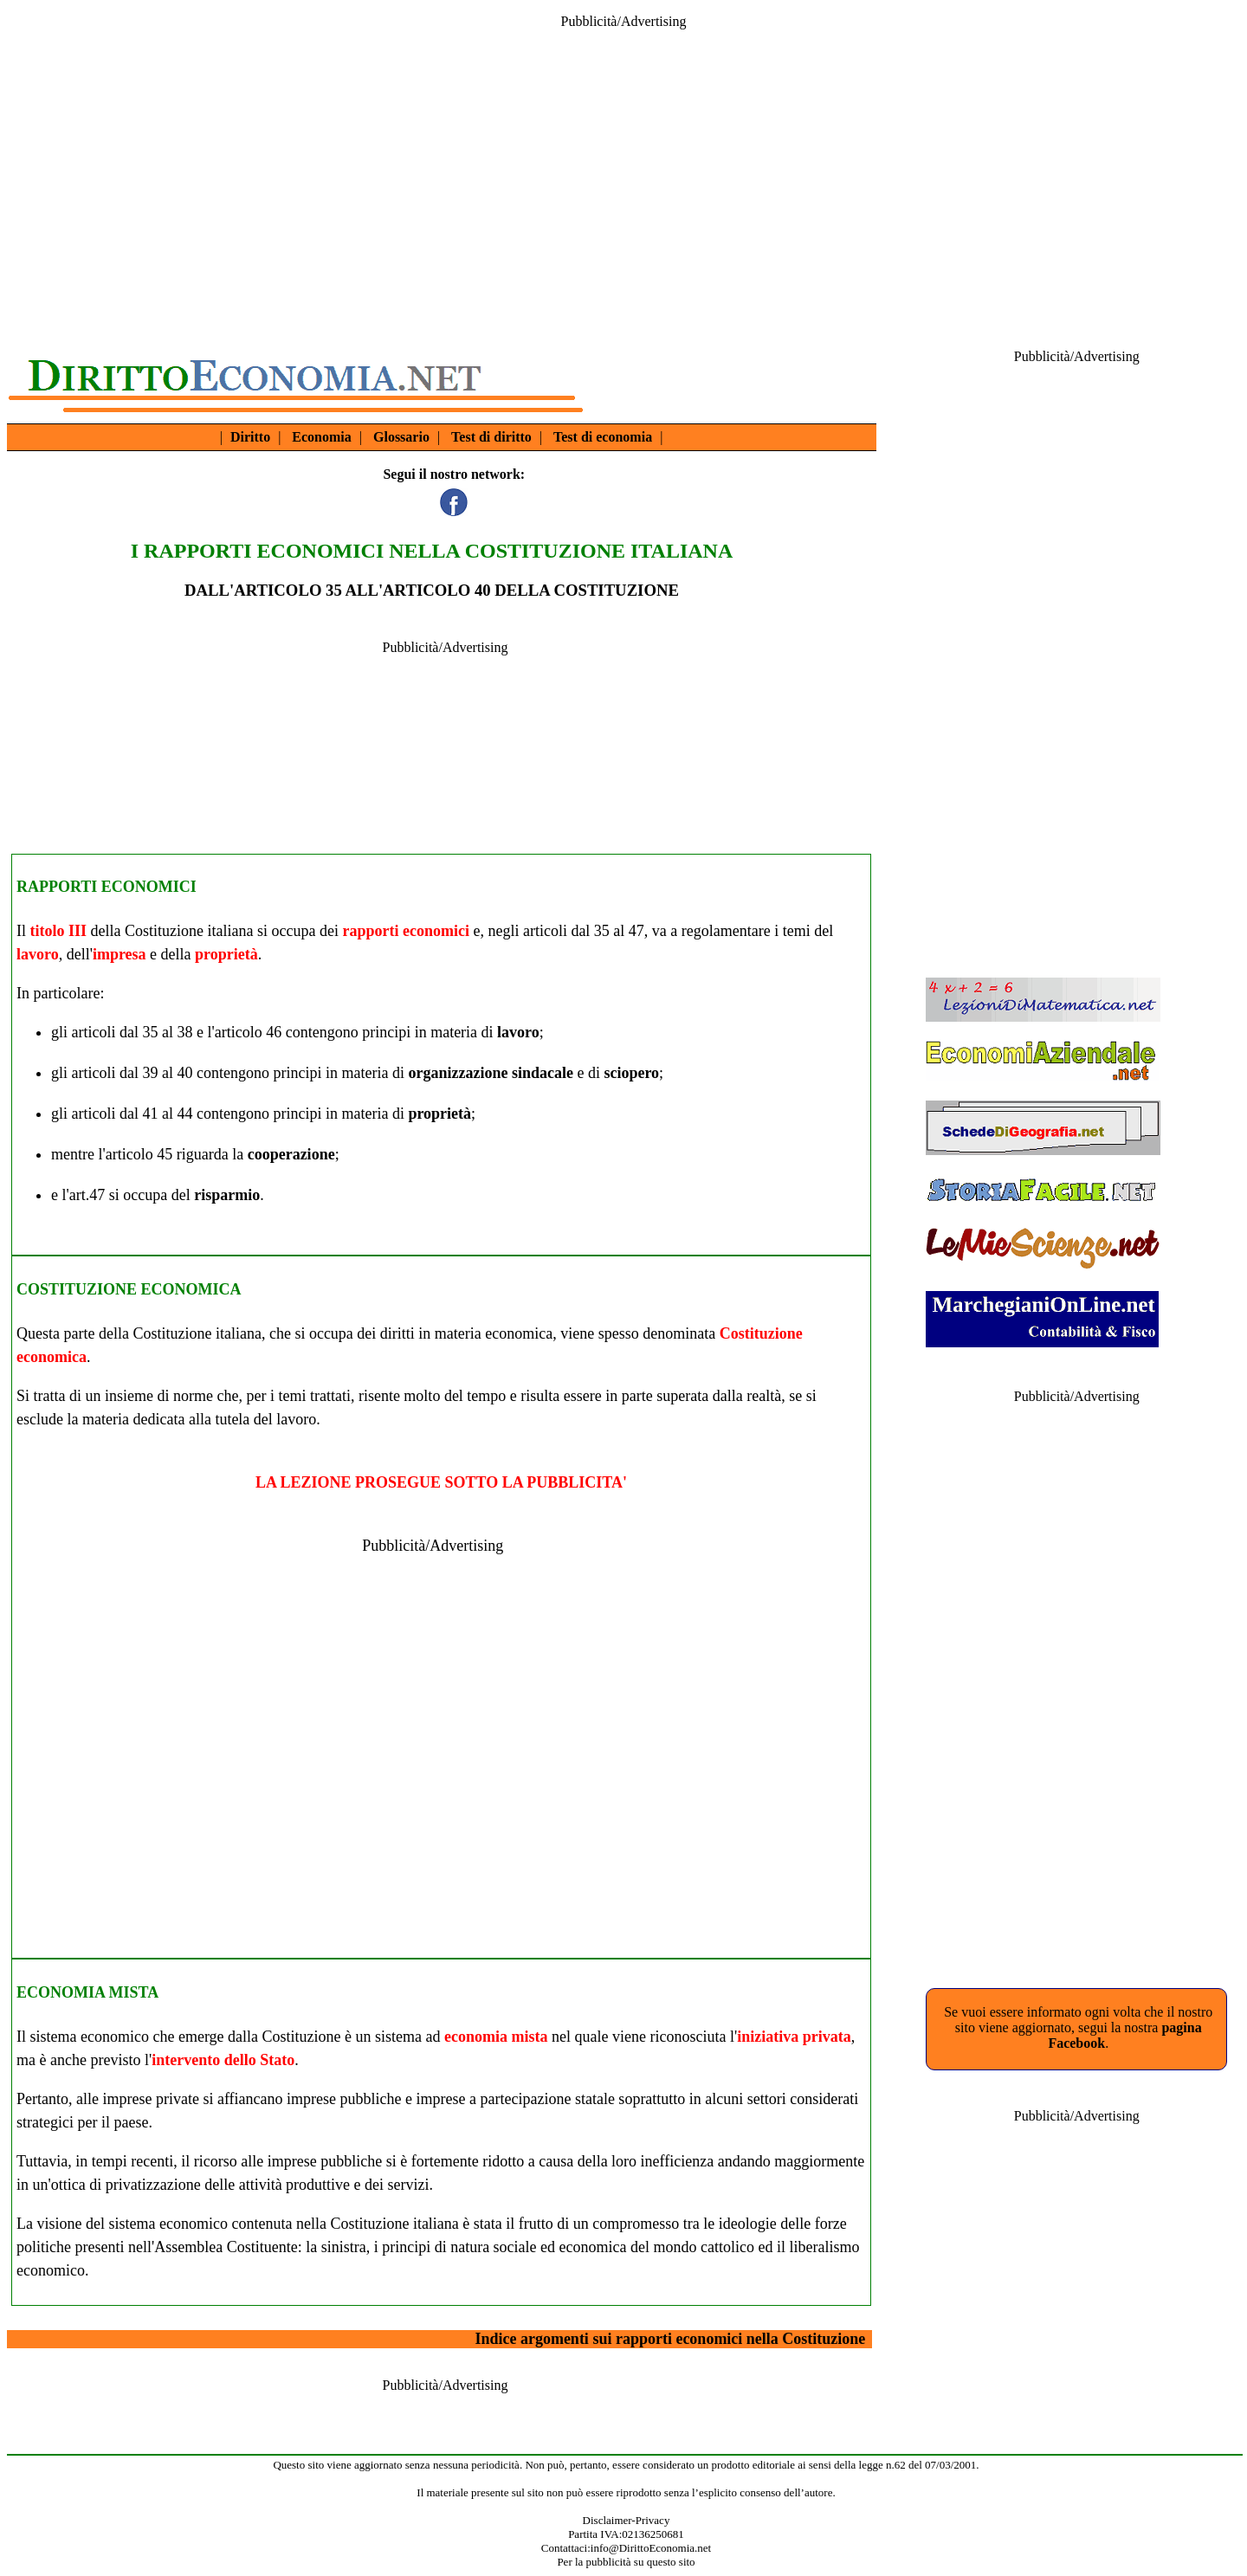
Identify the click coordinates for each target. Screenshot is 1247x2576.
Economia (321, 436)
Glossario (401, 436)
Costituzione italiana (189, 930)
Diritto (250, 436)
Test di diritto (491, 436)
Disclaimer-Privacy (626, 2520)
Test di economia (602, 436)
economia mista (495, 2036)
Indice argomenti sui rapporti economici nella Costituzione (670, 2338)
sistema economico (89, 2036)
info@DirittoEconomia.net (651, 2547)
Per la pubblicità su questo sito (626, 2561)
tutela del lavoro (265, 1419)
